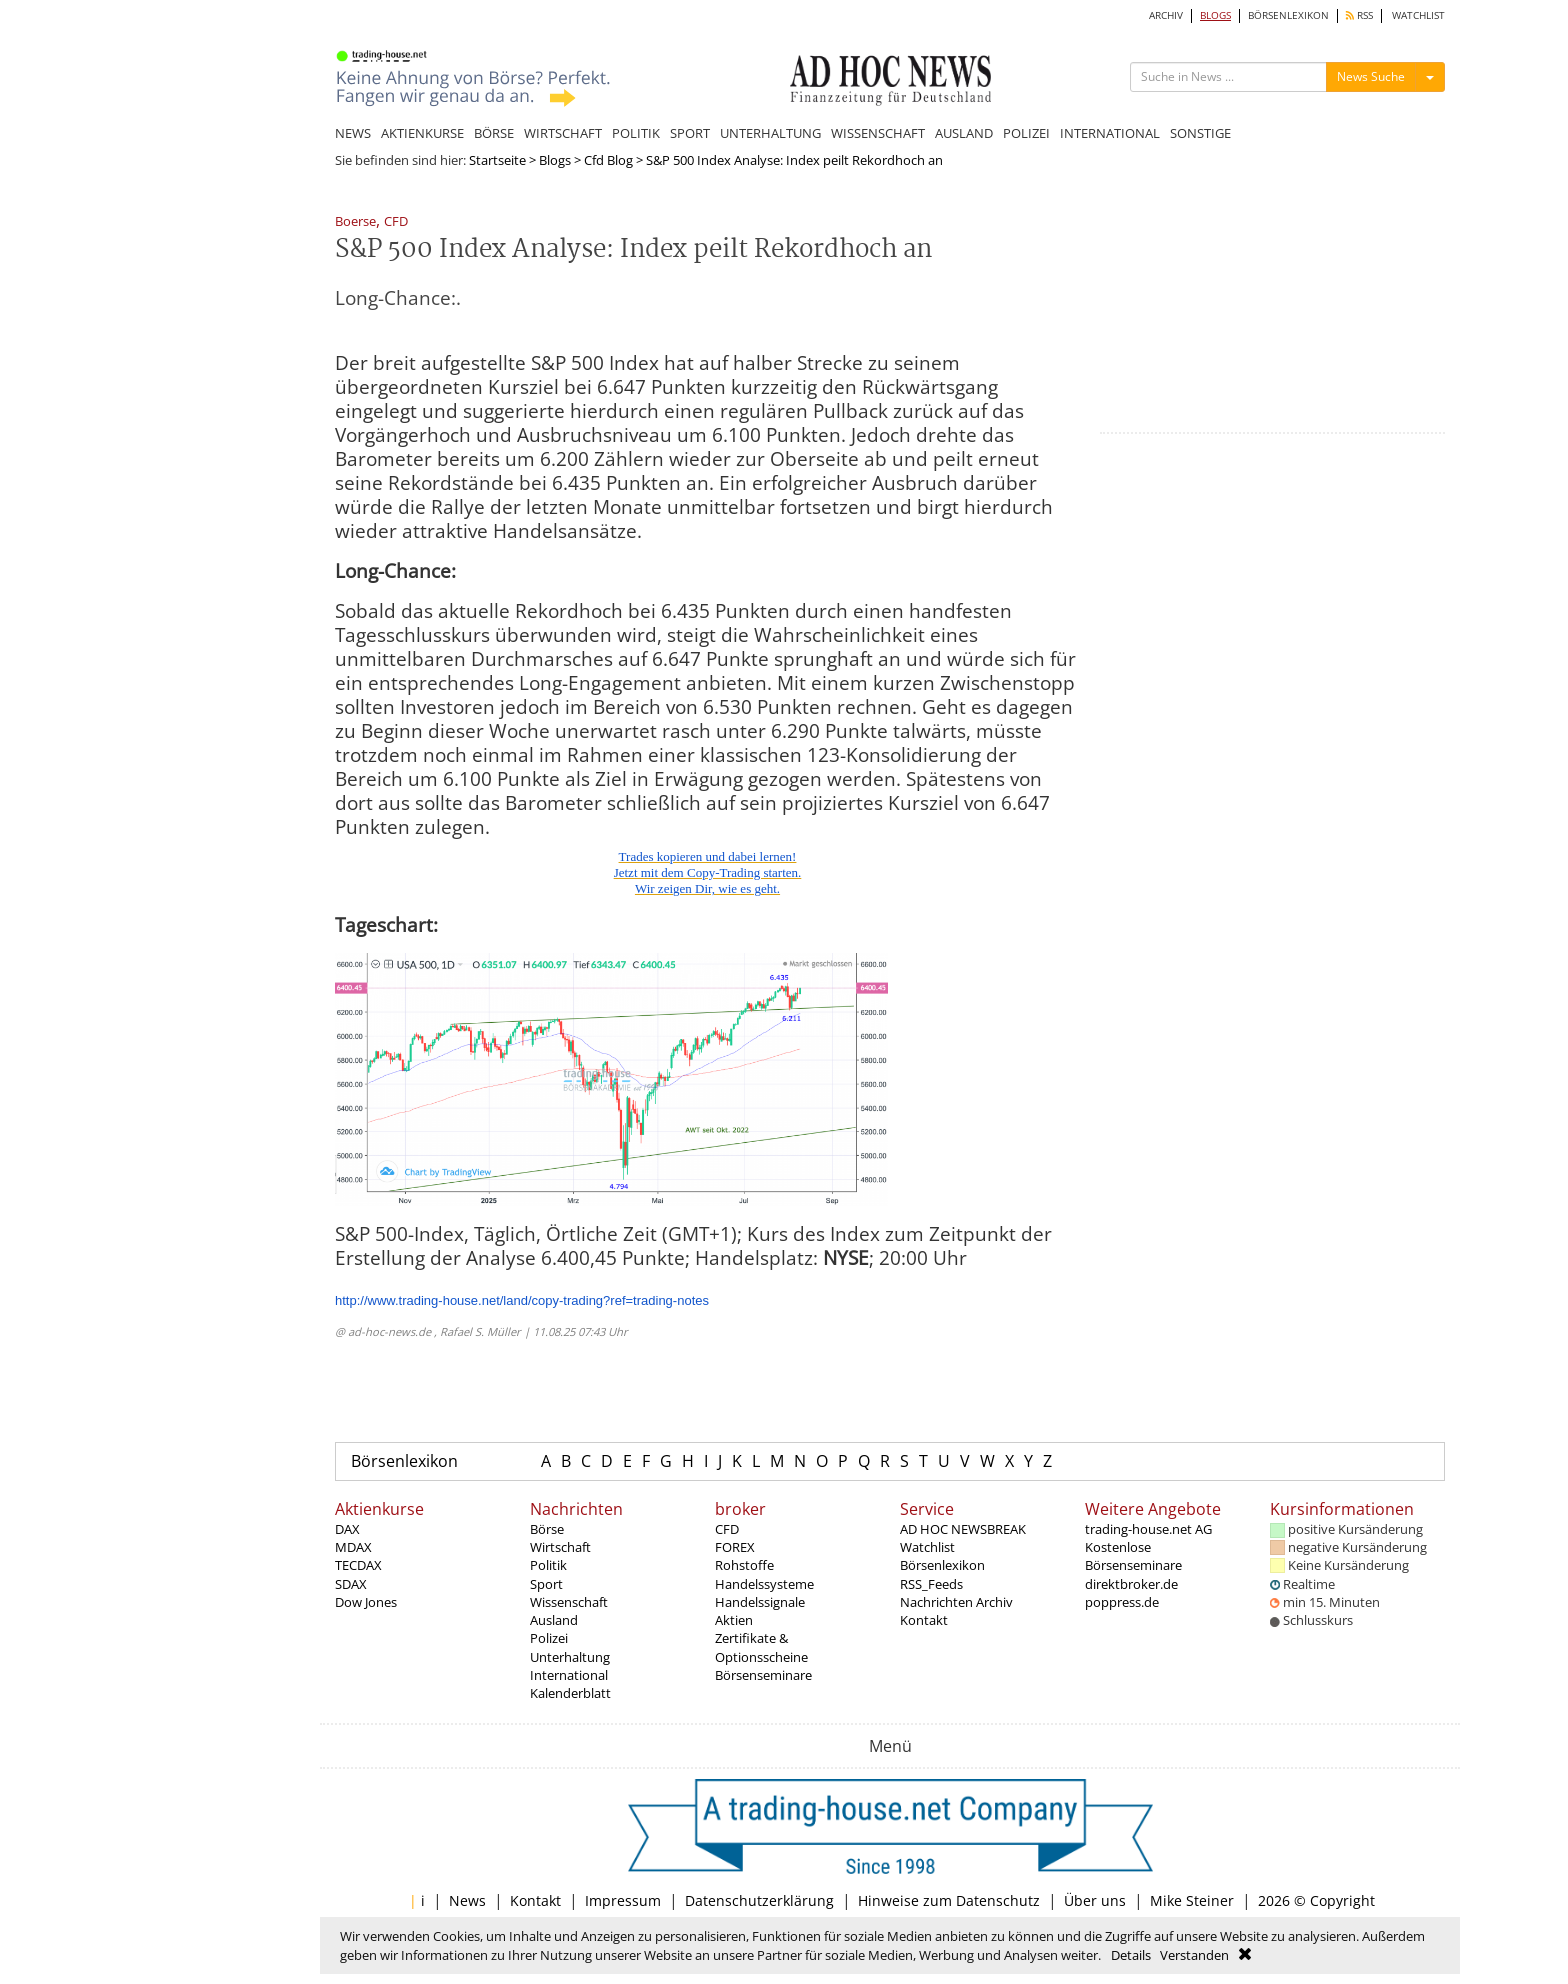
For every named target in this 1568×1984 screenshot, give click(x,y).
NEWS (353, 133)
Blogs (555, 160)
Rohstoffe (744, 1565)
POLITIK (636, 133)
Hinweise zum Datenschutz (949, 1900)
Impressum (623, 1900)
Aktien (734, 1620)
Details (1131, 1955)
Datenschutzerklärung (759, 1900)
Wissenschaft (569, 1602)
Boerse (355, 222)
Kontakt (924, 1620)
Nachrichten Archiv (956, 1602)
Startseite (497, 160)
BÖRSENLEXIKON (1288, 15)
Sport (546, 1584)
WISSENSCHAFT (878, 133)
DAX (347, 1529)
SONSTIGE (1200, 133)
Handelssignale (760, 1602)
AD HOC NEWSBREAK (963, 1529)
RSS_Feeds (931, 1584)
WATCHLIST (1418, 15)
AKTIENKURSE (422, 133)
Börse (547, 1529)
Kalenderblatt (570, 1693)
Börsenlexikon (404, 1461)
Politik (548, 1565)
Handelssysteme (764, 1584)
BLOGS (1215, 15)
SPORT (690, 133)
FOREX (735, 1547)
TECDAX (358, 1565)
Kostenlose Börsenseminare (1133, 1556)
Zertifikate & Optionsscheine (761, 1647)
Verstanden (1194, 1955)
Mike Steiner (1192, 1900)
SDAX (351, 1584)
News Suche (1371, 76)
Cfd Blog (608, 160)
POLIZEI (1026, 133)
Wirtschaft (560, 1547)
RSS (1359, 15)
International (569, 1675)
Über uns (1095, 1900)
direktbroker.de (1131, 1584)
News (467, 1900)
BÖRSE (494, 133)
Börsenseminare (763, 1675)
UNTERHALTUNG (770, 133)
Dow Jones (366, 1602)
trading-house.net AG (1148, 1529)
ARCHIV (1166, 15)
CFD (396, 222)
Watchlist (927, 1547)
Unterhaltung (570, 1657)
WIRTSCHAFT (563, 133)
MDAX (353, 1547)
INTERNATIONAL (1110, 133)
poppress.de (1122, 1602)
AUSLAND (964, 133)
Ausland (554, 1620)
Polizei (549, 1638)
